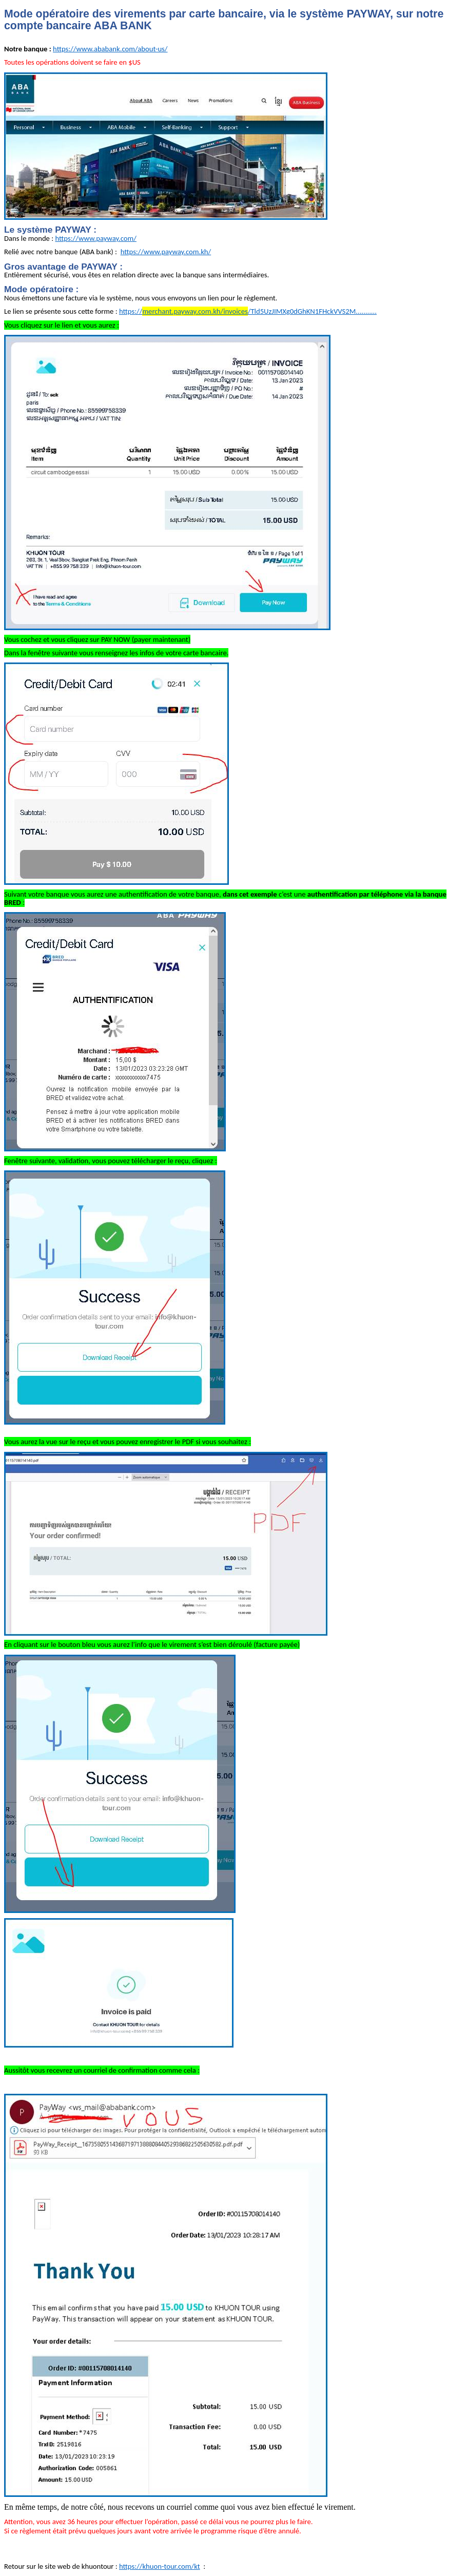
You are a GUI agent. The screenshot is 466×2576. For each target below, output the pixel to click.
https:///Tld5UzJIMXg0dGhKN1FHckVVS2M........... (248, 311)
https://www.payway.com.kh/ (166, 251)
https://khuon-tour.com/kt (159, 2566)
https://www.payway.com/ (96, 238)
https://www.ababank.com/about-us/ (110, 48)
